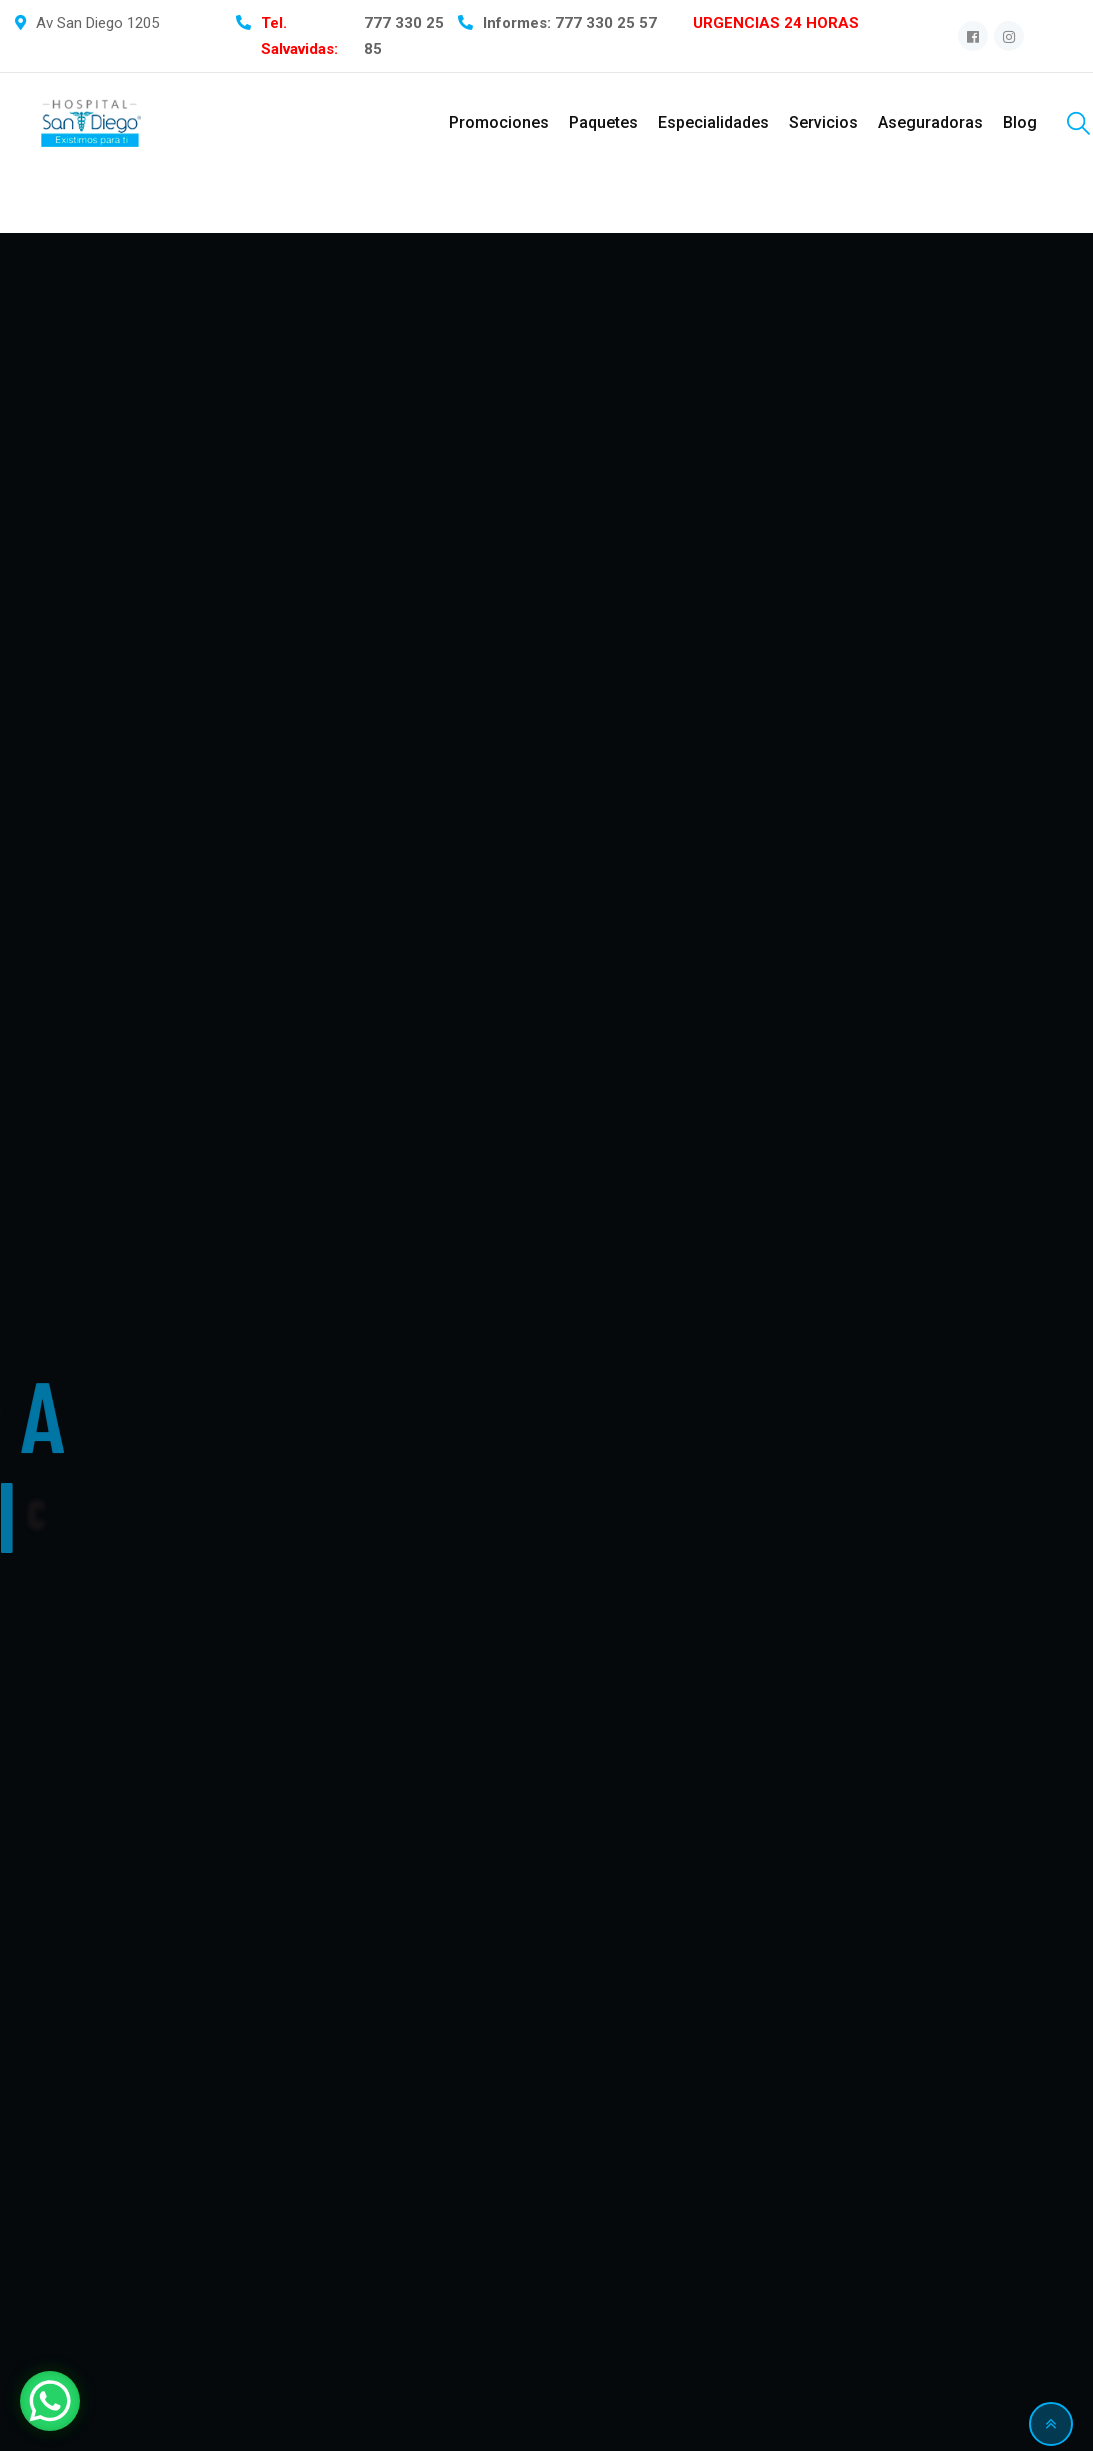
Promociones (499, 122)
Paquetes (603, 122)
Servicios (823, 122)
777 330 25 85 (404, 36)
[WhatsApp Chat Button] (50, 2401)
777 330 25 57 (606, 23)
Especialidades (713, 122)
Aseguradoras (930, 122)
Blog (1020, 122)
